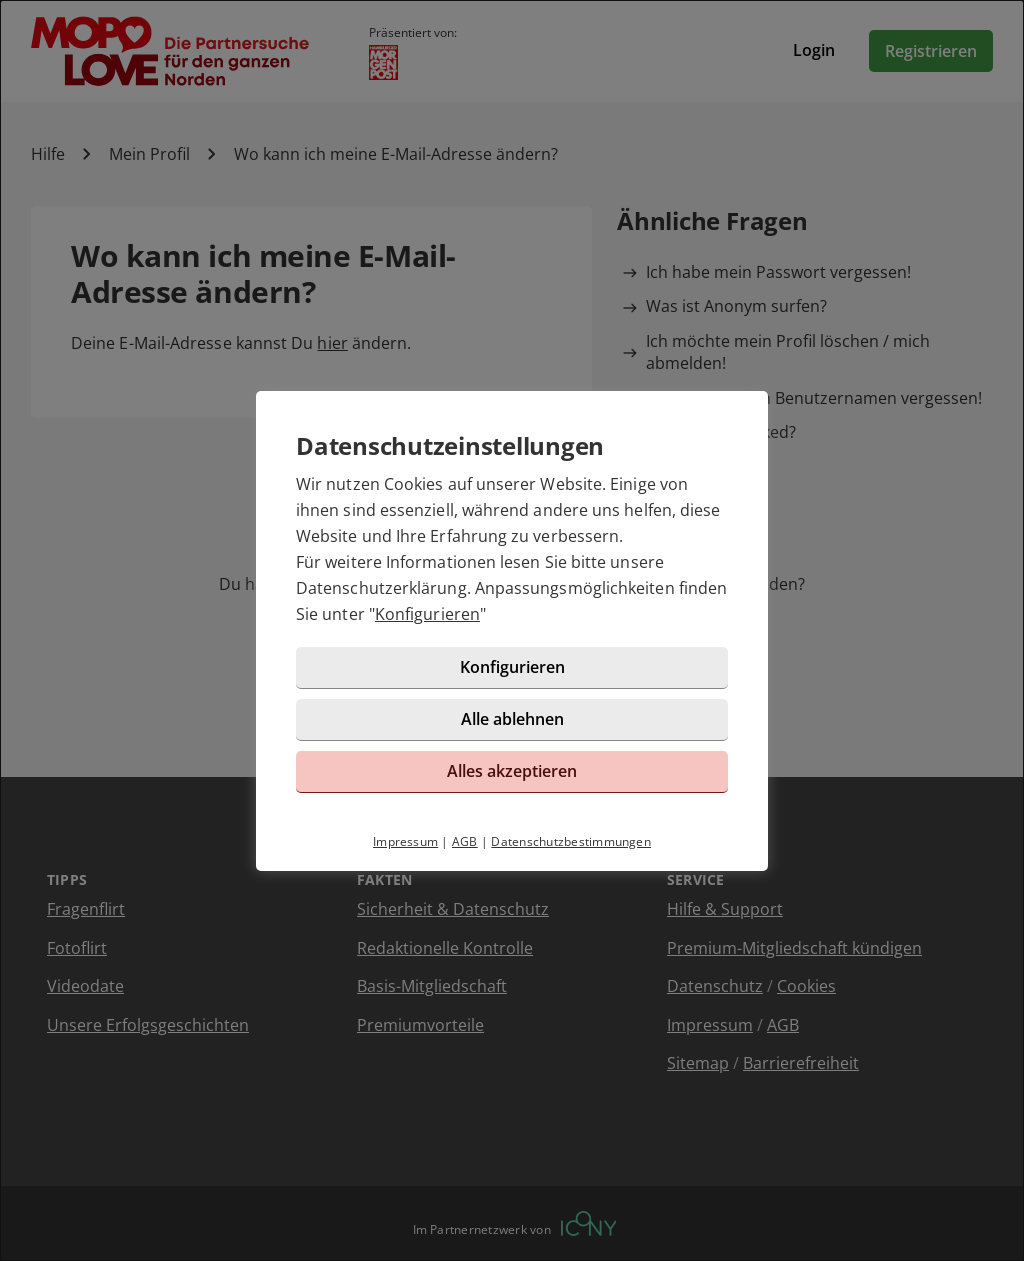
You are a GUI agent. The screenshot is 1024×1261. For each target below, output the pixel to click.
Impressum (405, 841)
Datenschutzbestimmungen (571, 841)
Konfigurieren (427, 614)
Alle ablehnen (512, 719)
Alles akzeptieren (512, 771)
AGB (465, 841)
